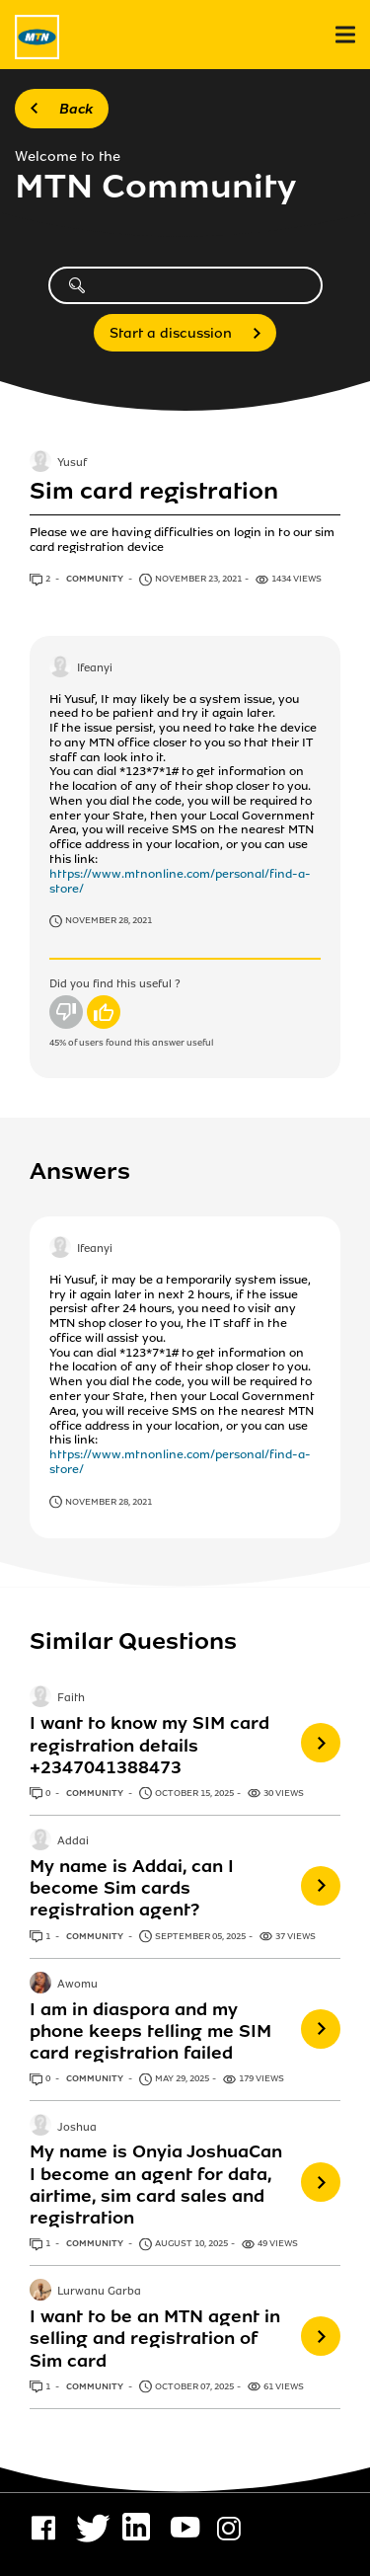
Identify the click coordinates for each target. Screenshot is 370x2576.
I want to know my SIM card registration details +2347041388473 (149, 1744)
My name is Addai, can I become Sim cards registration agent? (132, 1887)
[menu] (345, 35)
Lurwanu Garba (99, 2293)
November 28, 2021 (108, 920)
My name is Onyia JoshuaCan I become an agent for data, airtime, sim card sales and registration (156, 2184)
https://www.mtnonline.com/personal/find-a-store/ (180, 881)
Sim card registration (154, 491)
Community (95, 579)
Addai (73, 1841)
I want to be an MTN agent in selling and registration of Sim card (155, 2338)
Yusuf (72, 464)
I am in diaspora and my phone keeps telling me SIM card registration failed (150, 2031)
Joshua (77, 2128)
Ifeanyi (94, 668)
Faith (71, 1699)
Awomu (77, 1984)
